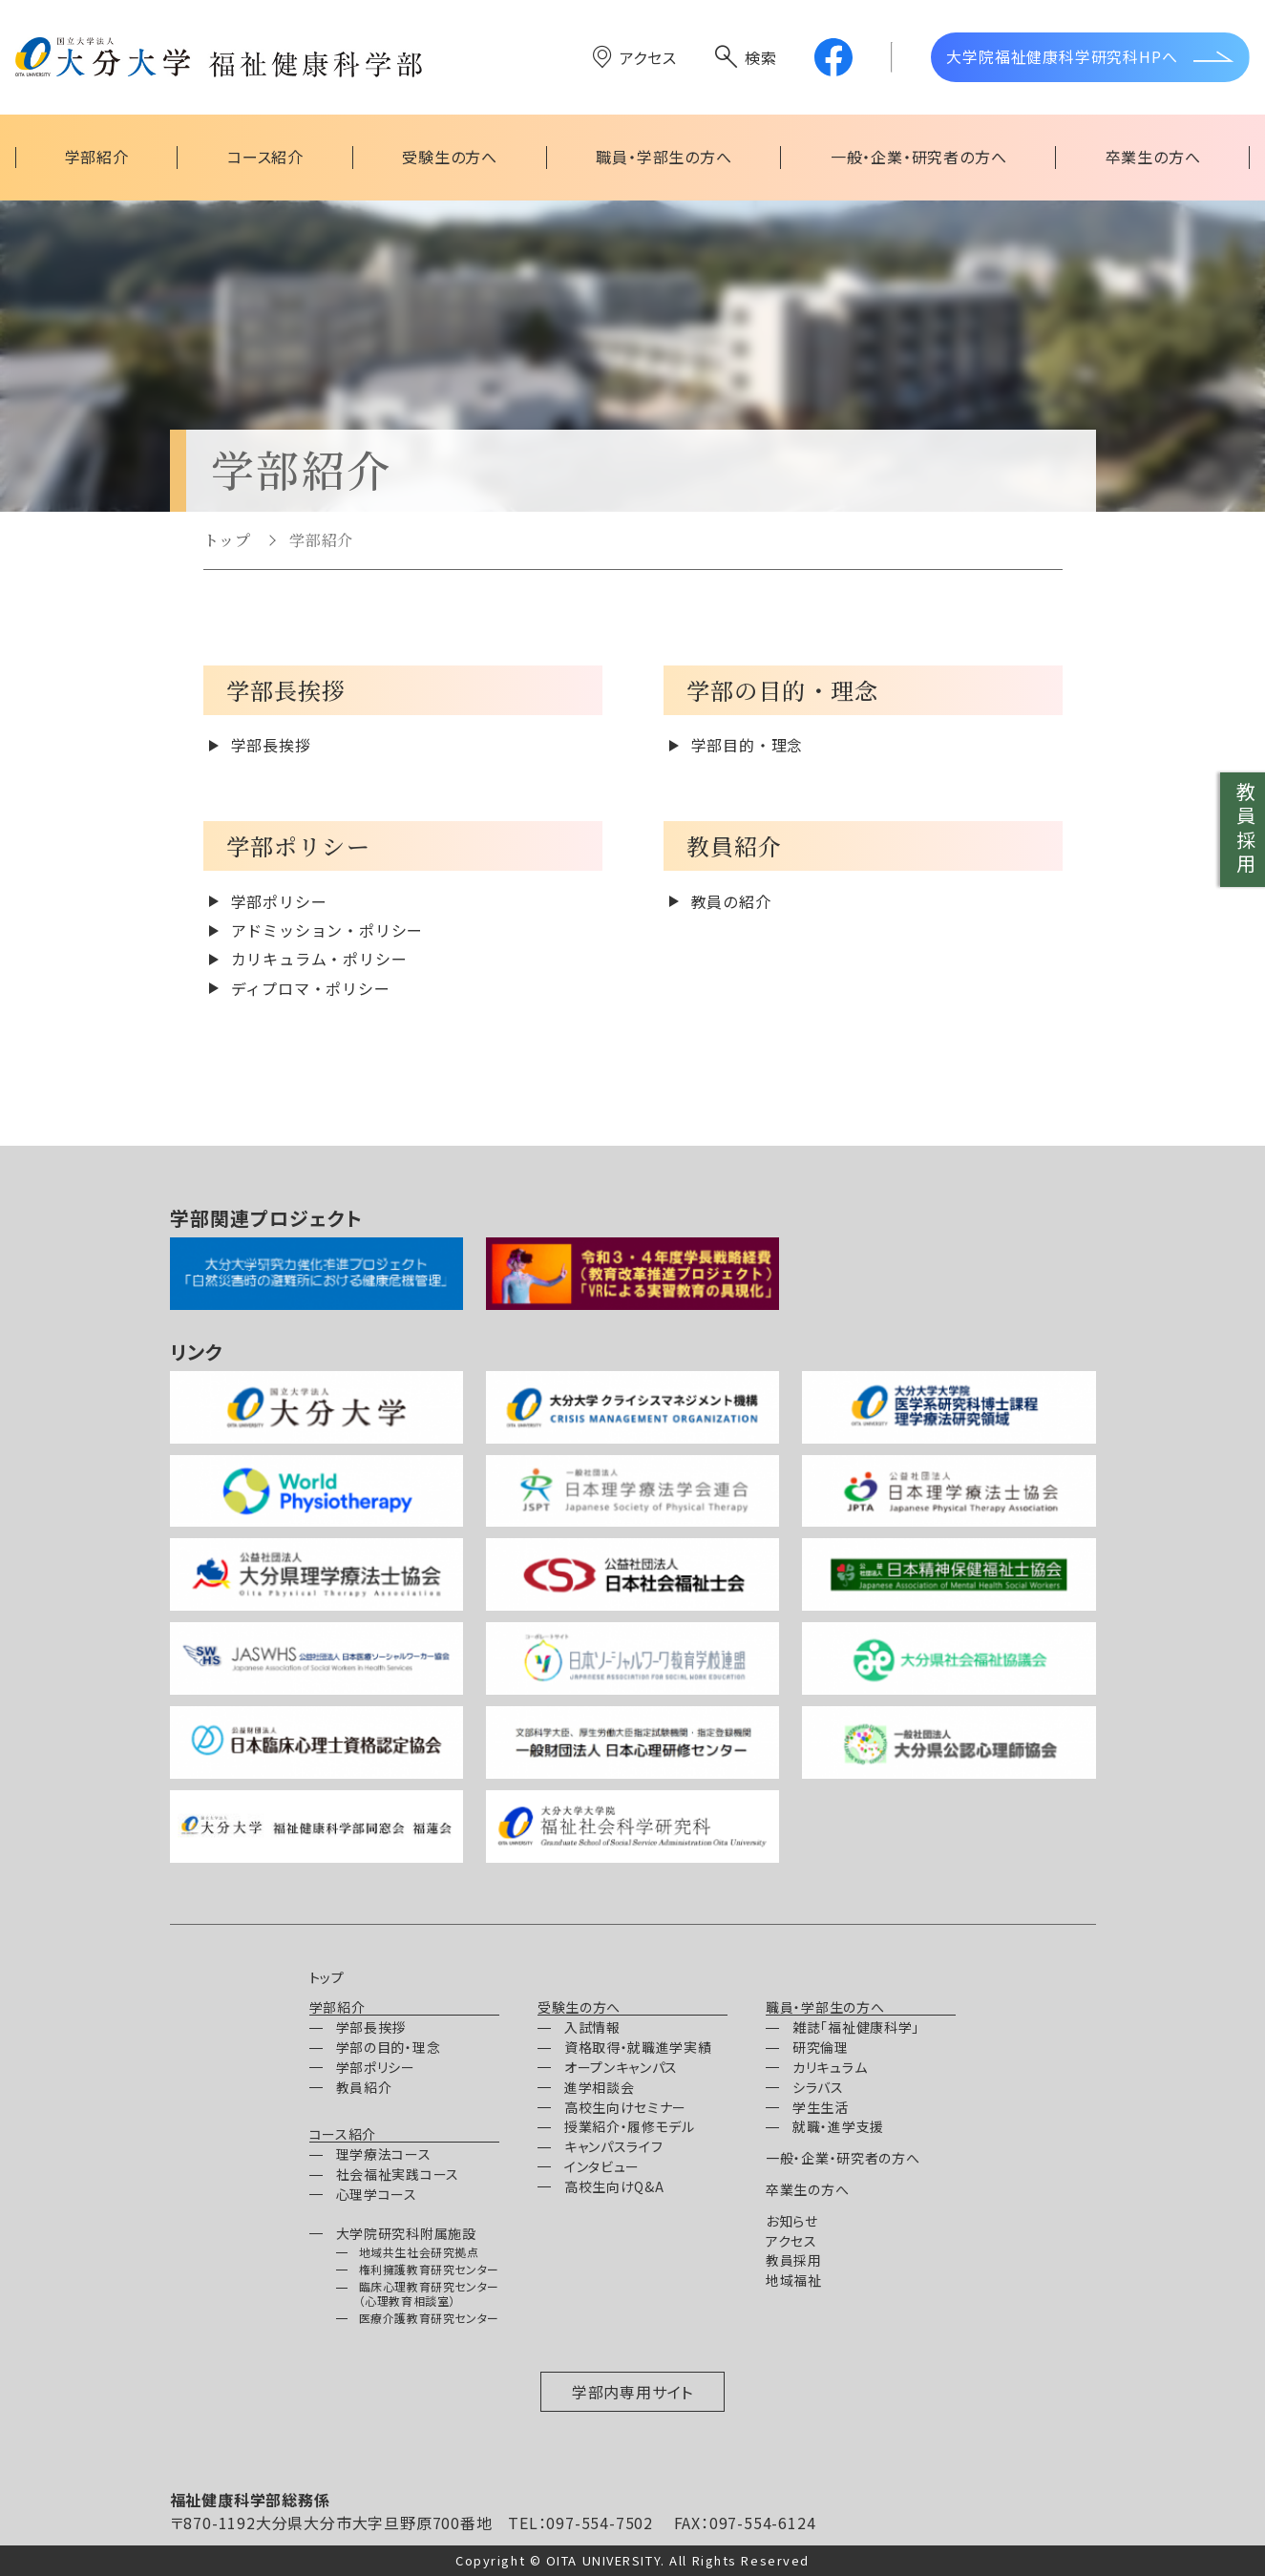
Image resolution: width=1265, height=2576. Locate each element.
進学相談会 (599, 2087)
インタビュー (602, 2166)
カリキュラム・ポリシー (319, 958)
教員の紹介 (731, 901)
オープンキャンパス (621, 2067)
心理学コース (376, 2194)
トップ (227, 540)
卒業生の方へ (807, 2189)
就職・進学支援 (838, 2126)
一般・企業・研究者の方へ (842, 2157)
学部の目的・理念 (388, 2047)
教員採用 (1245, 829)
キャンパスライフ (614, 2146)
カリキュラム (829, 2067)
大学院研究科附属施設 (406, 2233)
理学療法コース (384, 2154)
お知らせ (792, 2220)
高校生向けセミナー (625, 2107)
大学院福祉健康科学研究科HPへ (1061, 56)
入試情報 (592, 2027)
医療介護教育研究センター (429, 2318)
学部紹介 (321, 540)
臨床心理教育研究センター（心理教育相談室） (429, 2293)
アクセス (648, 57)
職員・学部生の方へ (825, 2007)
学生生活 (820, 2107)
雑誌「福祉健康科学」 (855, 2027)
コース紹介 (343, 2134)
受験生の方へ (579, 2007)
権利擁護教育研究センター (429, 2269)
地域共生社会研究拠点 (419, 2252)
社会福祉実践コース (397, 2174)
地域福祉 (794, 2280)
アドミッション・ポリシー (327, 929)
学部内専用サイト (632, 2391)
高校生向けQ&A (614, 2186)
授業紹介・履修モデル (629, 2126)
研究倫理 (820, 2047)
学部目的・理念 (747, 744)
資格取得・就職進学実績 (638, 2047)
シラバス (818, 2087)
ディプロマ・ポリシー (310, 988)
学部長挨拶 (271, 744)
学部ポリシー (279, 901)
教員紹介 (364, 2087)
